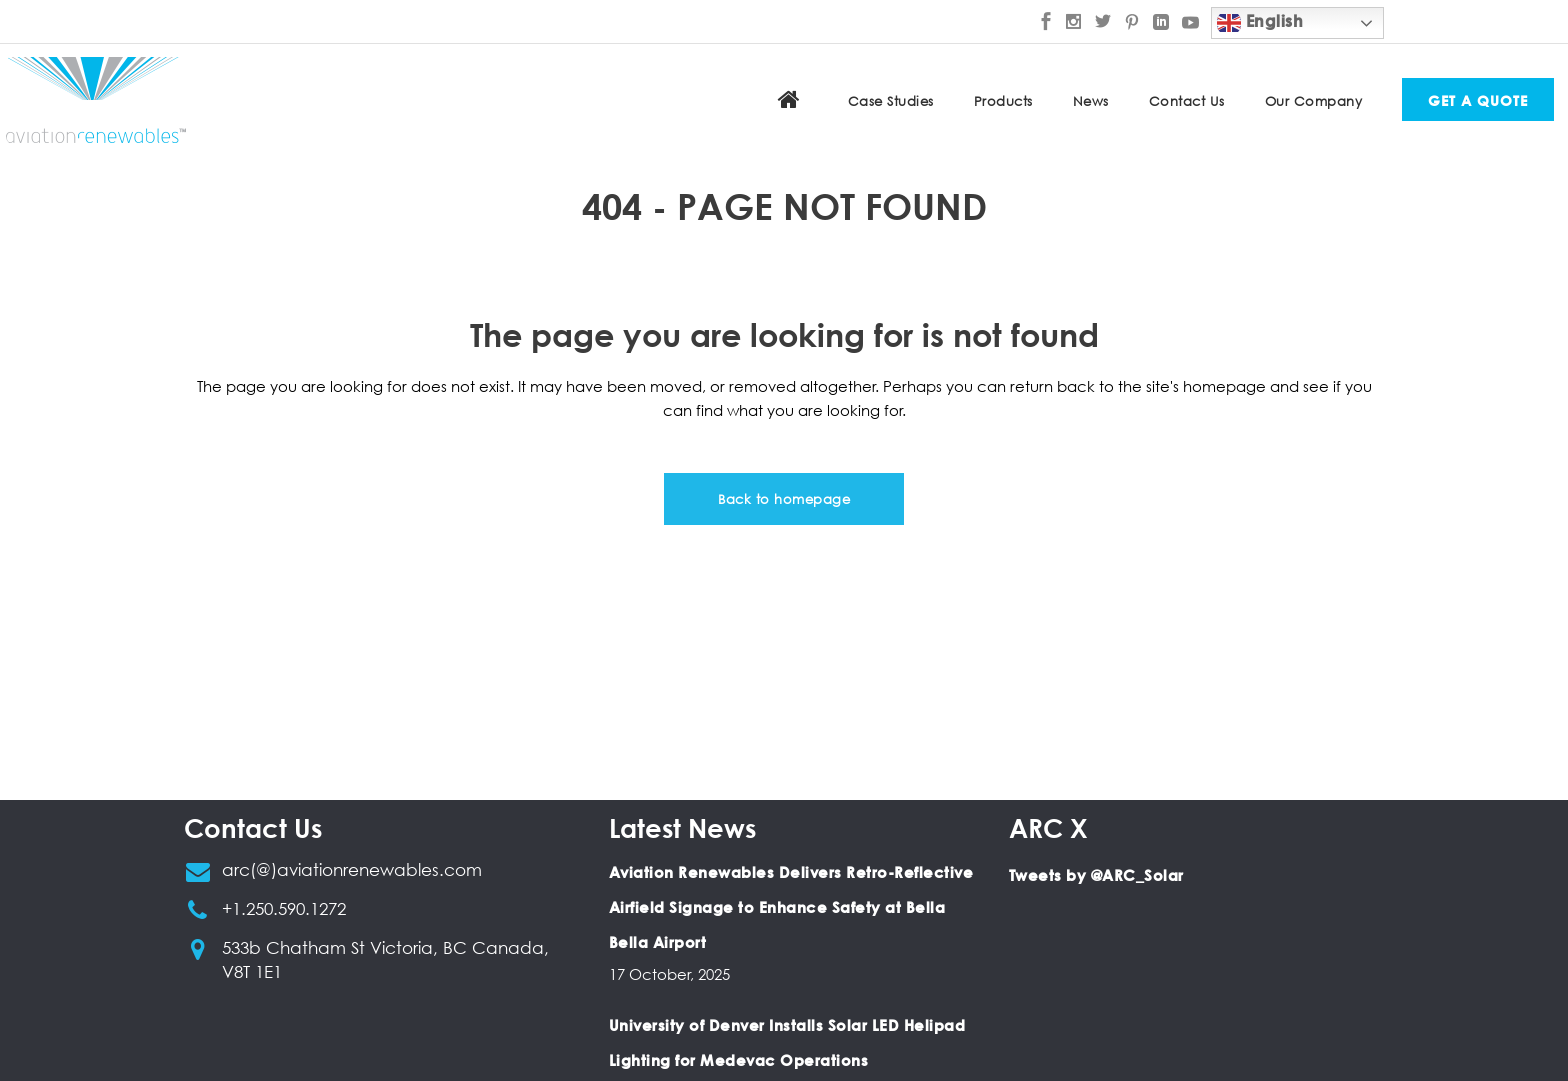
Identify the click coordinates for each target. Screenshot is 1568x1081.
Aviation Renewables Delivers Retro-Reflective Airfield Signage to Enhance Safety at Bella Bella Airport (791, 907)
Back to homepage (784, 499)
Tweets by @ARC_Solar (1096, 875)
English (1260, 23)
